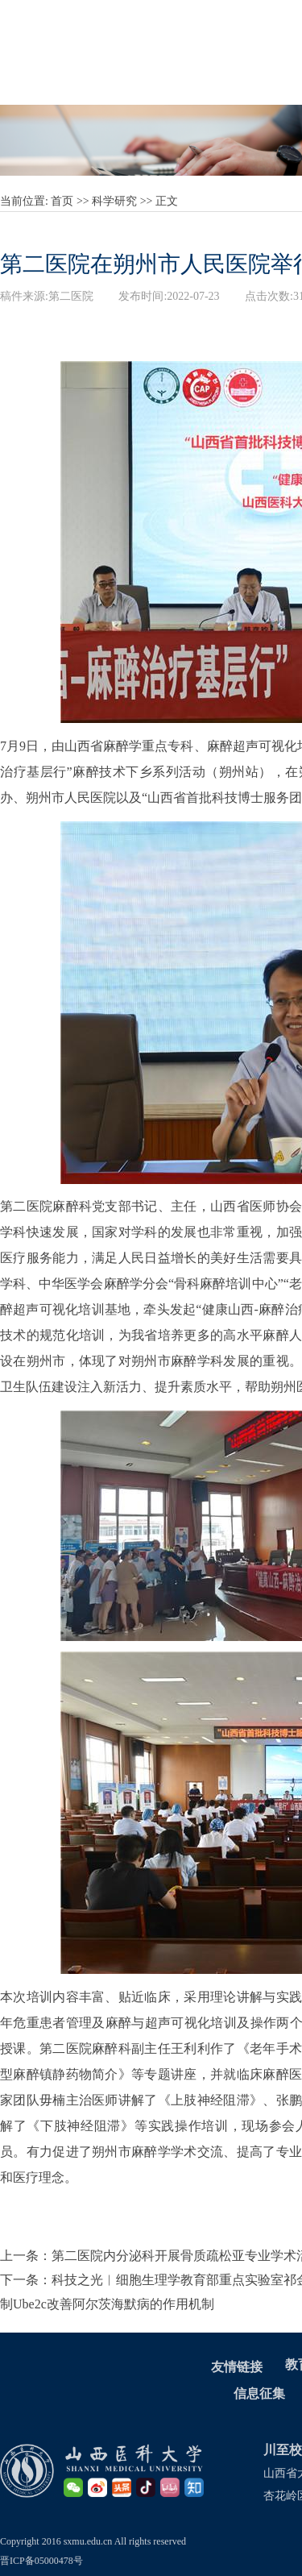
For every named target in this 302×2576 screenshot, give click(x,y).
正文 (166, 201)
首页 (62, 201)
